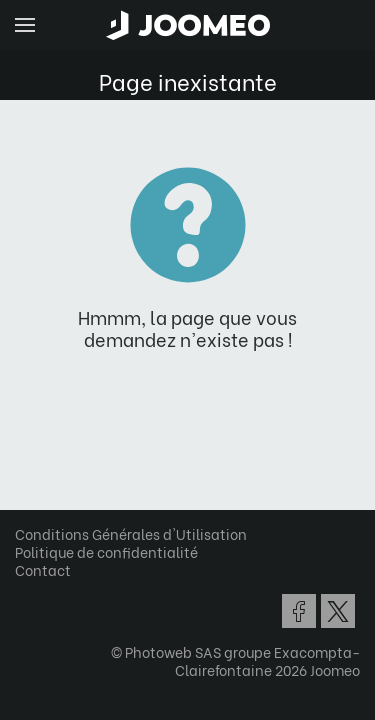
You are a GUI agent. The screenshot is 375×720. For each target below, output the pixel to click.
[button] (53, 617)
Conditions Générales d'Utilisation (131, 533)
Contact (43, 569)
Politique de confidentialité (106, 551)
